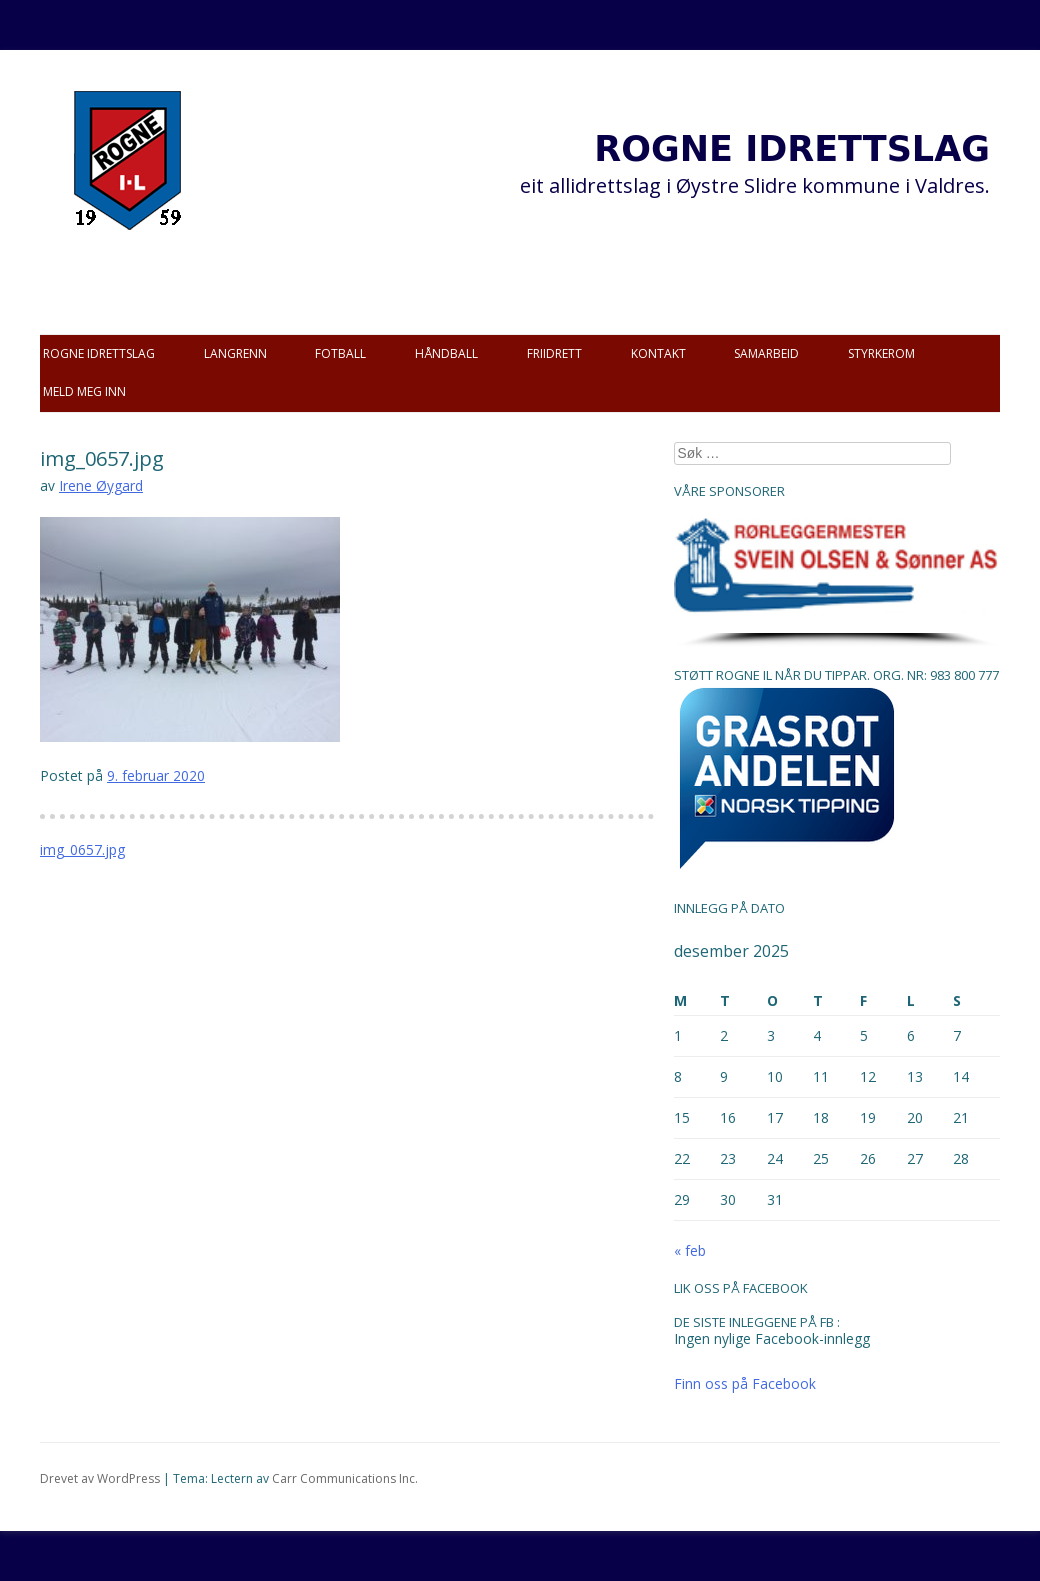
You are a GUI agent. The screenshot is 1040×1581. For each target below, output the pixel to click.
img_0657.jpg (82, 849)
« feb (690, 1250)
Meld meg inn (84, 391)
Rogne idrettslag (99, 353)
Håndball (446, 353)
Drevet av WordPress (100, 1478)
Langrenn (235, 353)
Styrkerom (881, 353)
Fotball (340, 353)
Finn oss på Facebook (745, 1383)
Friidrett (554, 353)
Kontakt (658, 353)
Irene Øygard (101, 485)
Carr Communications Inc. (345, 1478)
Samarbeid (766, 353)
